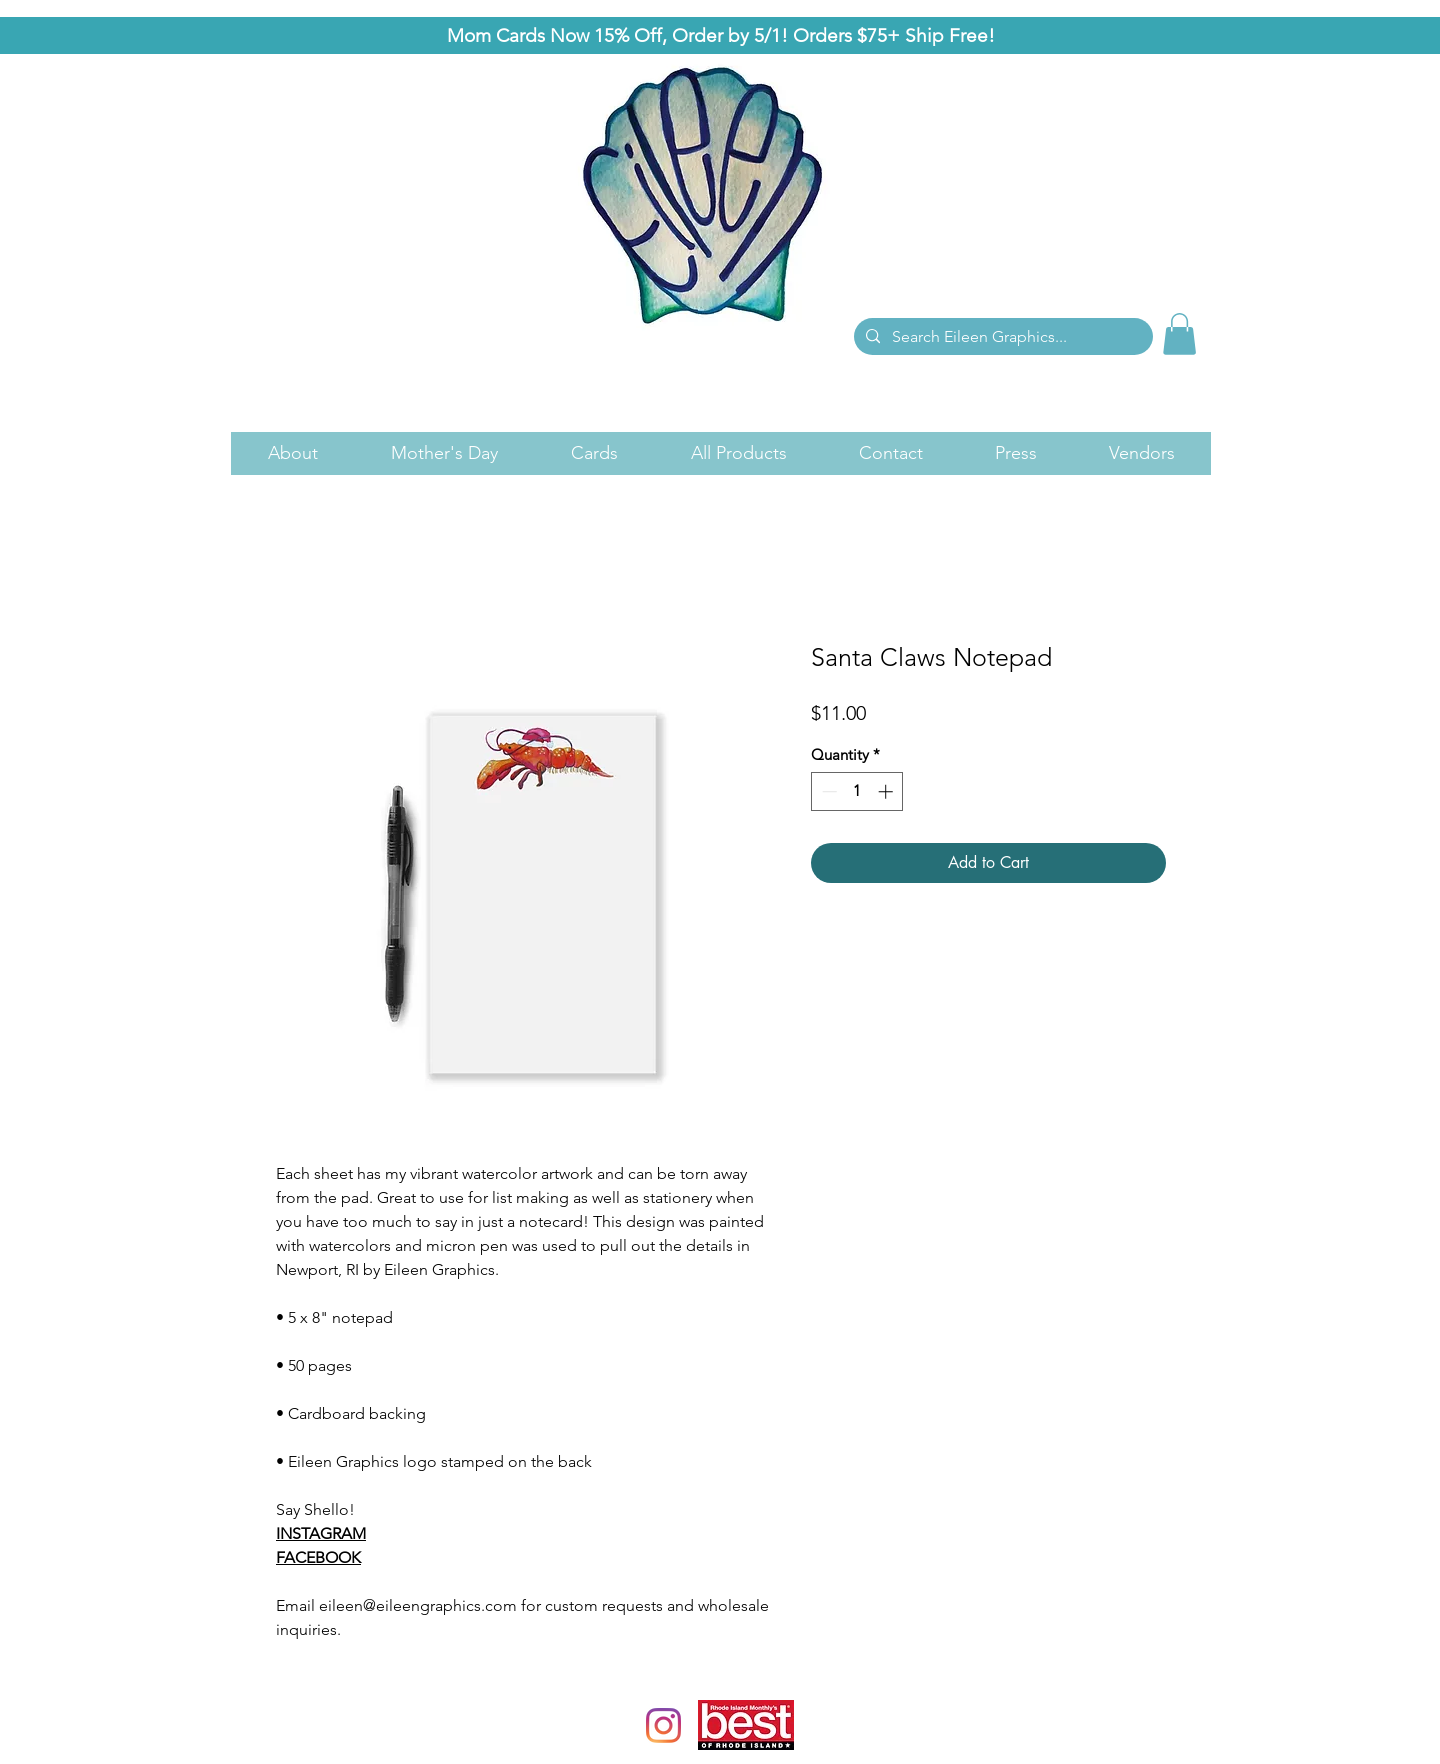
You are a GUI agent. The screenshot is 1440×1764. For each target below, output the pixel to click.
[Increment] (887, 791)
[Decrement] (827, 791)
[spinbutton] (857, 791)
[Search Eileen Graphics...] (1001, 337)
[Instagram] (663, 1725)
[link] (1179, 334)
